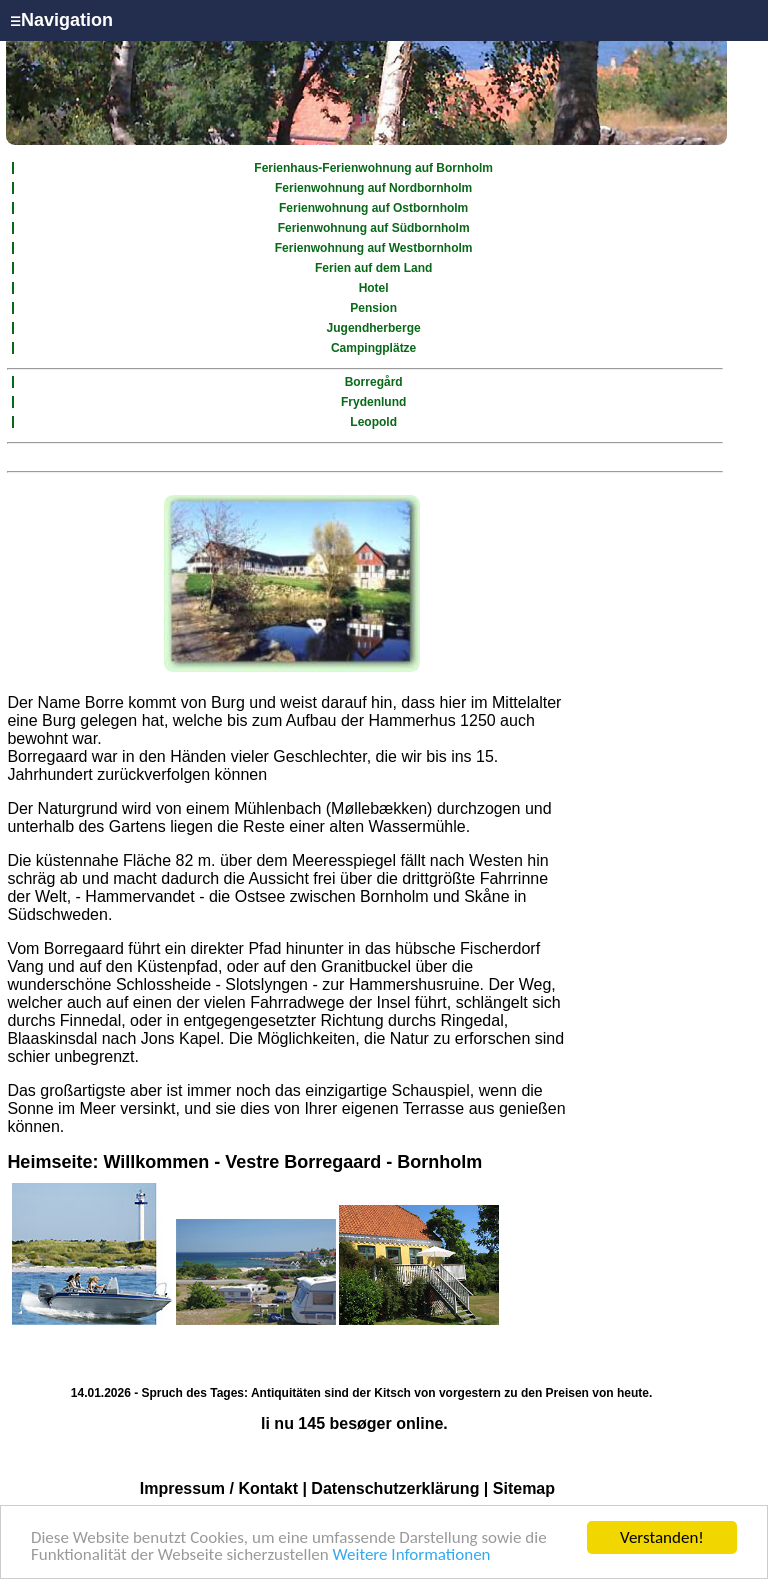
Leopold (373, 422)
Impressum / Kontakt (219, 1488)
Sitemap (524, 1488)
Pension (373, 308)
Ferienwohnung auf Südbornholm (374, 228)
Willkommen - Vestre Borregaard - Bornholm (292, 1162)
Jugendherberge (374, 328)
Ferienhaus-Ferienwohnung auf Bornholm (373, 168)
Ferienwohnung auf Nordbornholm (373, 188)
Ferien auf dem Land (373, 268)
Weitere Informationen (412, 1555)
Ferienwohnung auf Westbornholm (374, 248)
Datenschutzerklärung (395, 1488)
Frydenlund (373, 402)
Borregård (374, 382)
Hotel (374, 288)
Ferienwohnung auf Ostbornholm (373, 208)
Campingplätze (373, 348)
